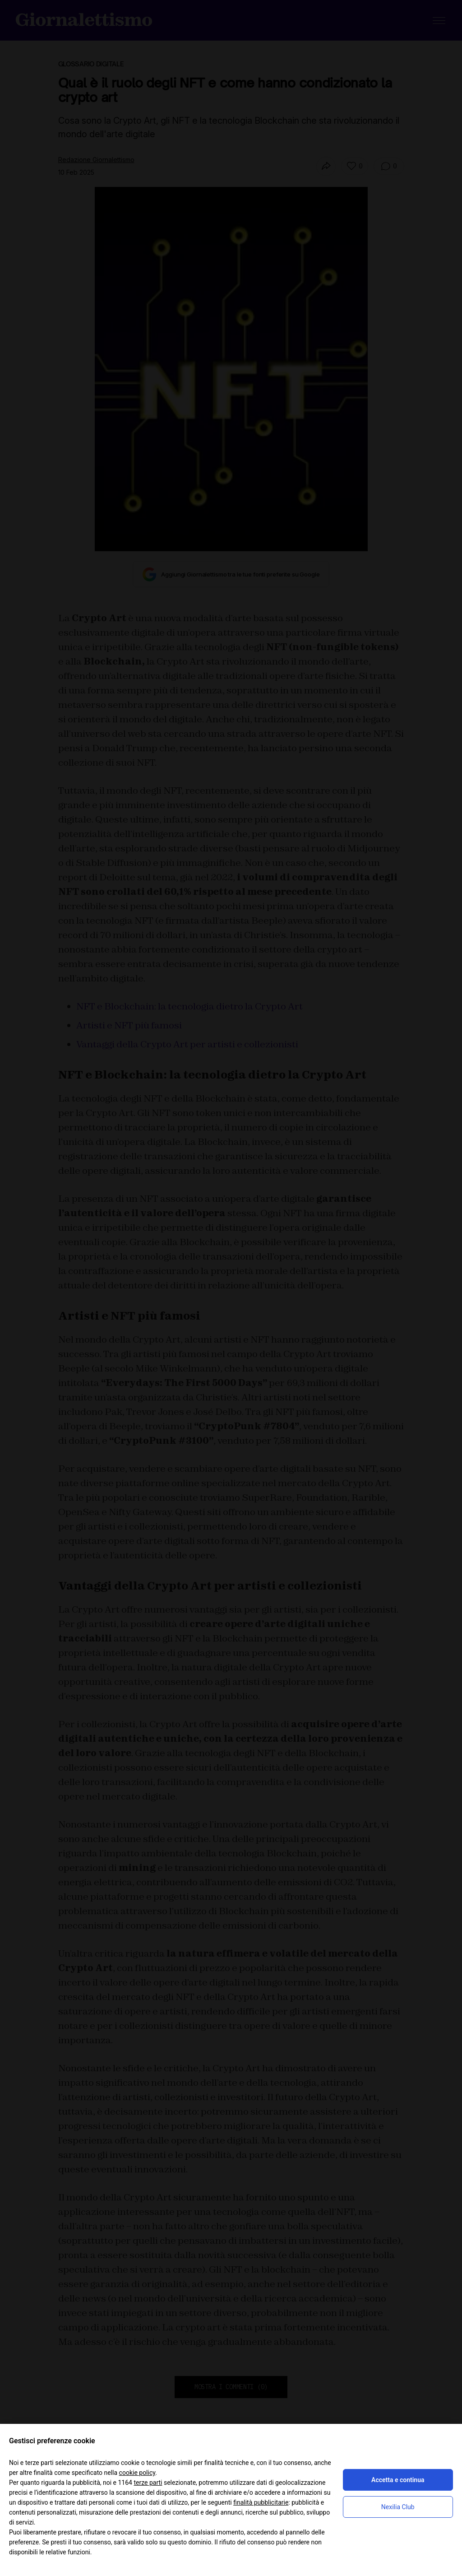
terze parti (148, 2482)
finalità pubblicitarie (260, 2502)
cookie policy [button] (137, 2472)
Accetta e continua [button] (397, 2479)
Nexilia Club (398, 2507)
